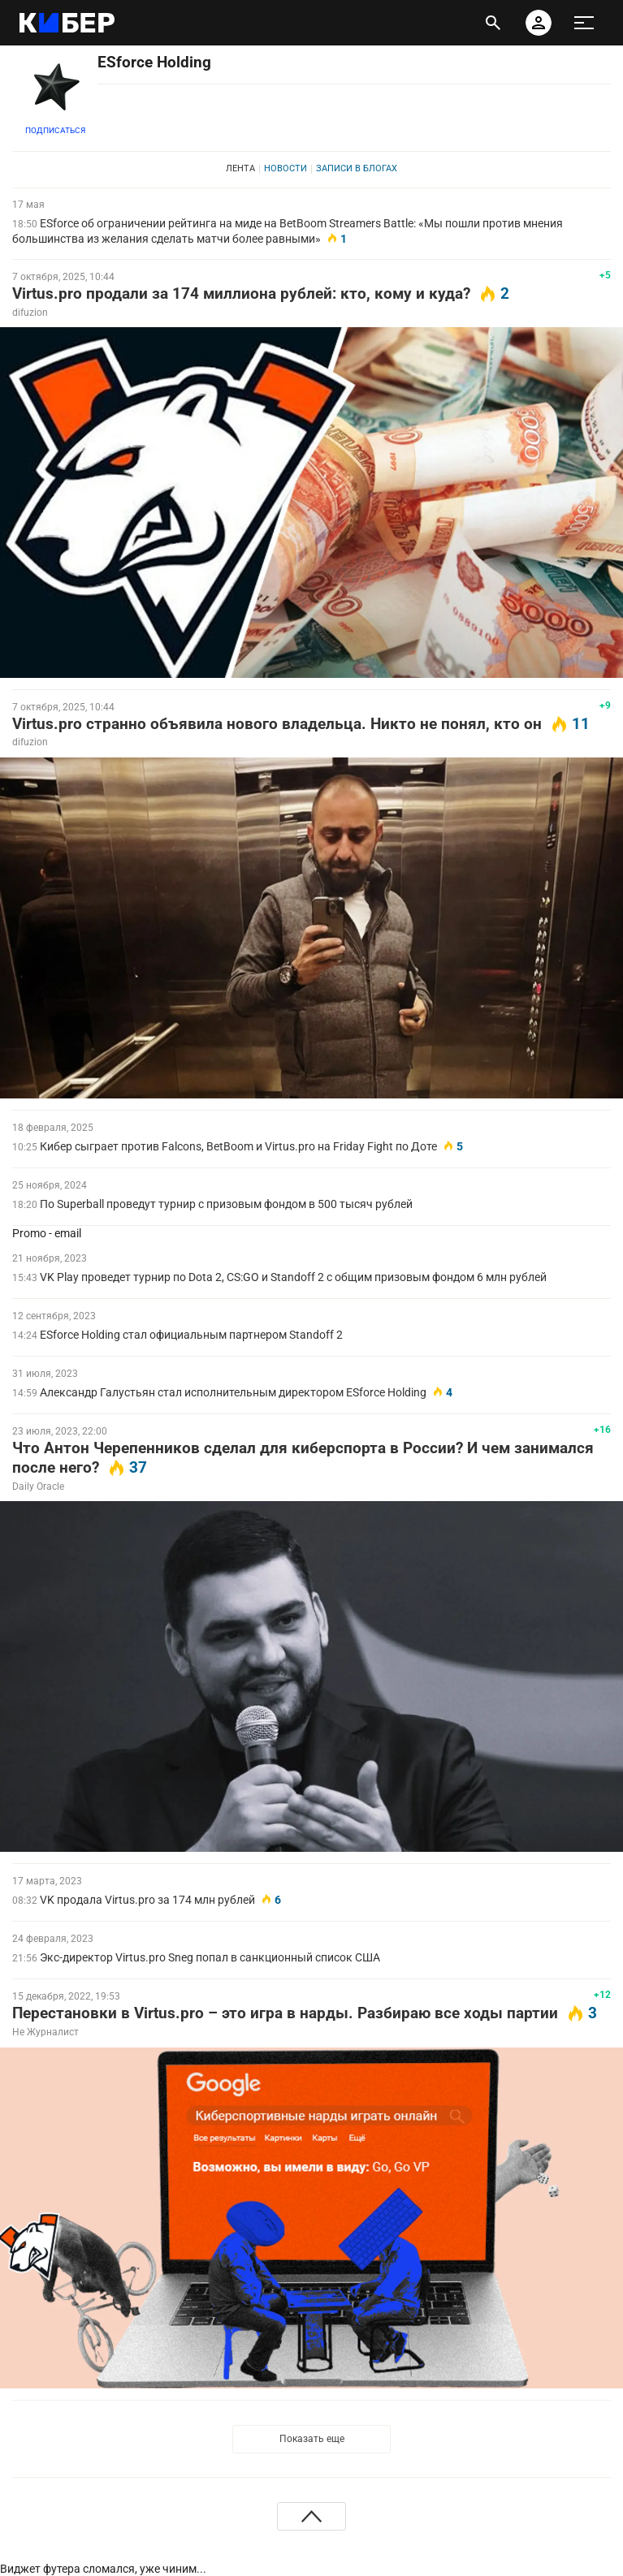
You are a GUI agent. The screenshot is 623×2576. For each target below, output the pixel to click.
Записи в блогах (356, 168)
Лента (240, 168)
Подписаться (55, 130)
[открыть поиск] (493, 22)
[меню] (584, 22)
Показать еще (311, 2438)
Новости (285, 168)
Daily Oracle (38, 1486)
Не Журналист (45, 2032)
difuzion (30, 312)
